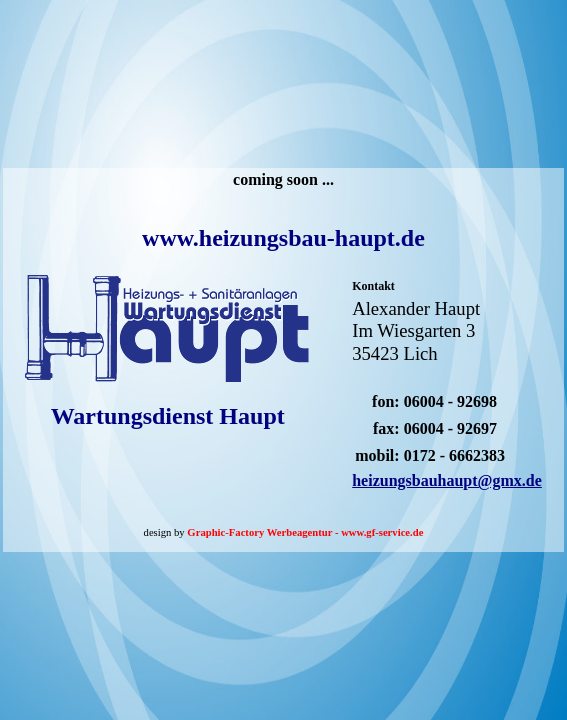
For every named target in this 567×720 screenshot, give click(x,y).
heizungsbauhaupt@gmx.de (447, 480)
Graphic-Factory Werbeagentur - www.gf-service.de (305, 532)
